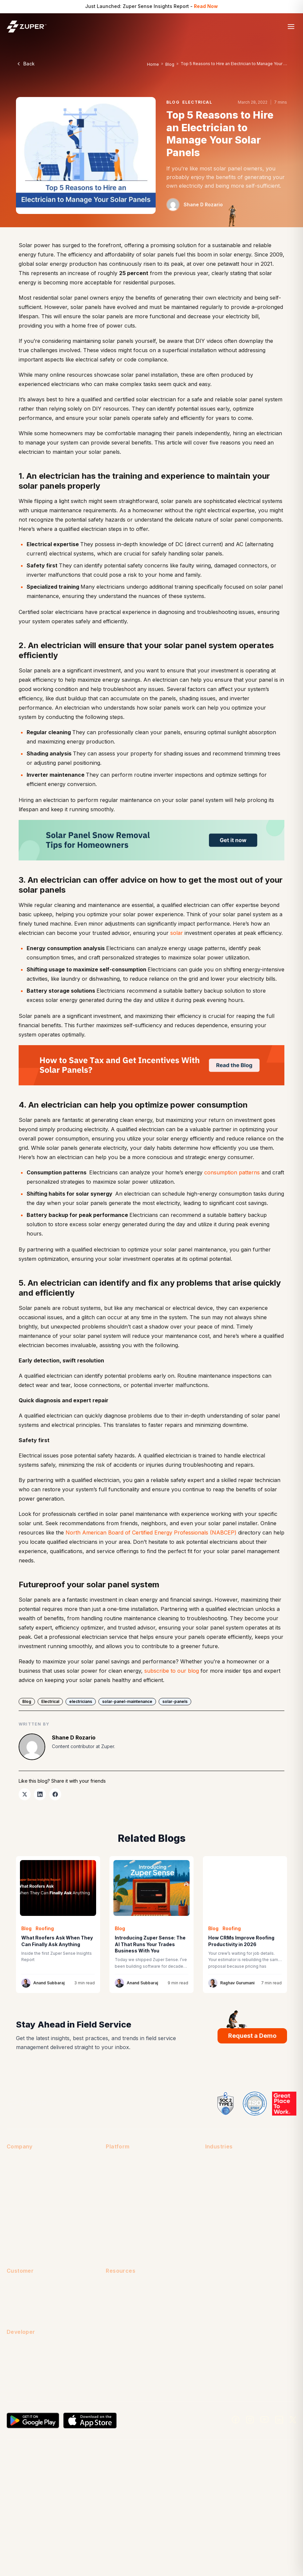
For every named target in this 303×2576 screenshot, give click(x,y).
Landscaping (219, 2199)
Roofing (214, 2237)
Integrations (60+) (125, 2174)
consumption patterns (232, 1172)
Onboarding (20, 2311)
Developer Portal (25, 2372)
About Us (17, 2161)
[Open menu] (291, 26)
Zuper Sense (120, 2249)
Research (116, 2348)
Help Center (20, 2298)
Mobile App (118, 2186)
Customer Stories (124, 2311)
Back (25, 63)
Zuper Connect (122, 2199)
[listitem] (25, 1794)
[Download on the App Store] (90, 2420)
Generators (217, 2174)
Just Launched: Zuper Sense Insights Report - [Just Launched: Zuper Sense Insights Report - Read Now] (151, 6)
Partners (16, 2212)
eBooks (114, 2323)
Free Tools (118, 2336)
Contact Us (19, 2186)
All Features (118, 2161)
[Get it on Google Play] (33, 2420)
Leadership (19, 2199)
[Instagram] (250, 2420)
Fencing (214, 2161)
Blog (169, 64)
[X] (293, 2419)
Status (13, 2384)
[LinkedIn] (279, 2420)
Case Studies (120, 2298)
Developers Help (25, 2359)
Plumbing (215, 2224)
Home (153, 64)
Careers (15, 2174)
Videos (113, 2361)
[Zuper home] (27, 26)
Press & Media (22, 2224)
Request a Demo (252, 2035)
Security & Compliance (31, 2237)
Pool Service (219, 2212)
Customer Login (24, 2285)
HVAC (211, 2186)
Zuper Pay (117, 2237)
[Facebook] (235, 2420)
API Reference (23, 2346)
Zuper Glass (119, 2224)
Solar (211, 2249)
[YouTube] (264, 2419)
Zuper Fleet (118, 2212)
